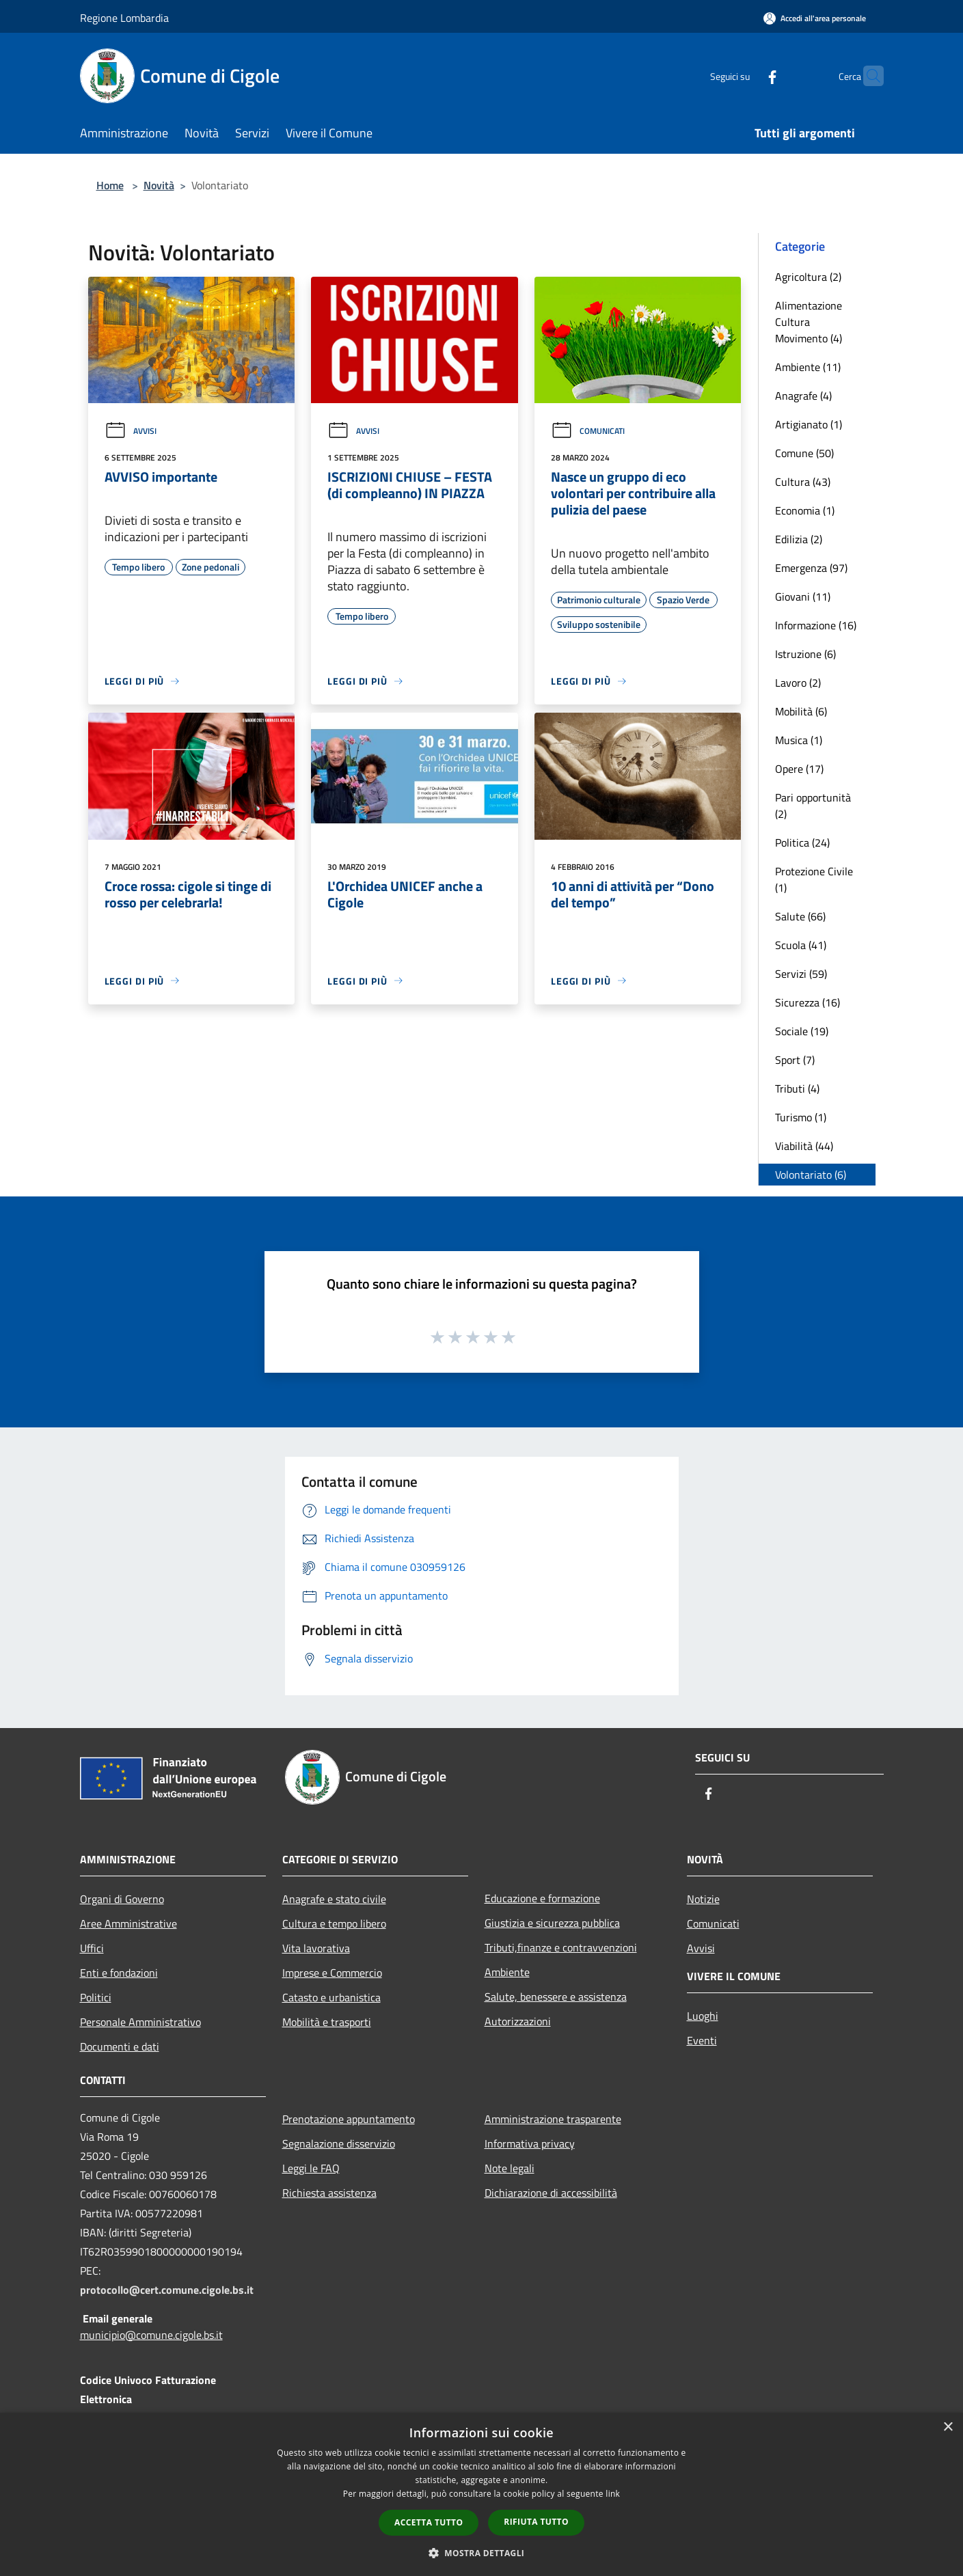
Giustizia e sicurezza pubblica (552, 1923)
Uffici (92, 1948)
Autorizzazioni (518, 2021)
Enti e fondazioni (119, 1972)
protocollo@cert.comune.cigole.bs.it (167, 2290)
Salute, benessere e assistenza (556, 1996)
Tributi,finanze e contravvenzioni (561, 1947)
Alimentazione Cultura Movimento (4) (808, 321)
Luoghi (702, 2016)
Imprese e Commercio (332, 1972)
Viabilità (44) (804, 1146)
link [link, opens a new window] (613, 2493)
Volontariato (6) (810, 1174)
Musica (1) (798, 740)
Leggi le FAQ (311, 2168)
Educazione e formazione (542, 1898)
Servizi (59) (801, 973)
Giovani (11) (802, 596)
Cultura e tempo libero (334, 1923)
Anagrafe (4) (803, 395)
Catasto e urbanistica (331, 1997)
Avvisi (131, 430)
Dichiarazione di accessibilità (551, 2192)
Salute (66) (800, 916)
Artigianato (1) (808, 424)
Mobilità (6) (801, 711)
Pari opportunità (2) (813, 805)
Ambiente (507, 1972)
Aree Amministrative (128, 1923)
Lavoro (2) (798, 682)
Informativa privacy (530, 2143)
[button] (482, 2553)
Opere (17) (799, 769)
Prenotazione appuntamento (348, 2119)
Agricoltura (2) (808, 277)
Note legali (509, 2168)
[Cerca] (867, 75)
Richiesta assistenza (329, 2192)
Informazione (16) (815, 625)
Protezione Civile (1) (814, 879)
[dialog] (481, 2494)
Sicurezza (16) (807, 1002)
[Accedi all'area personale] (815, 18)
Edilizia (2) (798, 539)
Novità (159, 185)
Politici (95, 1997)
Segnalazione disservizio (338, 2143)
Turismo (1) (800, 1117)
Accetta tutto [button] (428, 2522)
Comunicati (588, 430)
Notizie (703, 1899)
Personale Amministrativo (140, 2022)
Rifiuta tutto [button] (536, 2521)
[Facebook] (745, 75)
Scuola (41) (800, 945)
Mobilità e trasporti (326, 2022)
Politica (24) (802, 842)
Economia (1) (805, 510)
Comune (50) (804, 453)
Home (110, 185)
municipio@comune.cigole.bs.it (151, 2335)
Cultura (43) (802, 482)
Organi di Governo (122, 1899)
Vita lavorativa (316, 1948)
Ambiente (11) (808, 367)
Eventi (702, 2040)
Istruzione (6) (805, 654)
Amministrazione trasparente (553, 2119)
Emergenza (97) (811, 568)
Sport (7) (795, 1060)
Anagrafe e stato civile (334, 1899)
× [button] (947, 2427)
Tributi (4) (797, 1088)
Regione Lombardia (124, 18)
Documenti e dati (119, 2046)
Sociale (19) (801, 1031)
